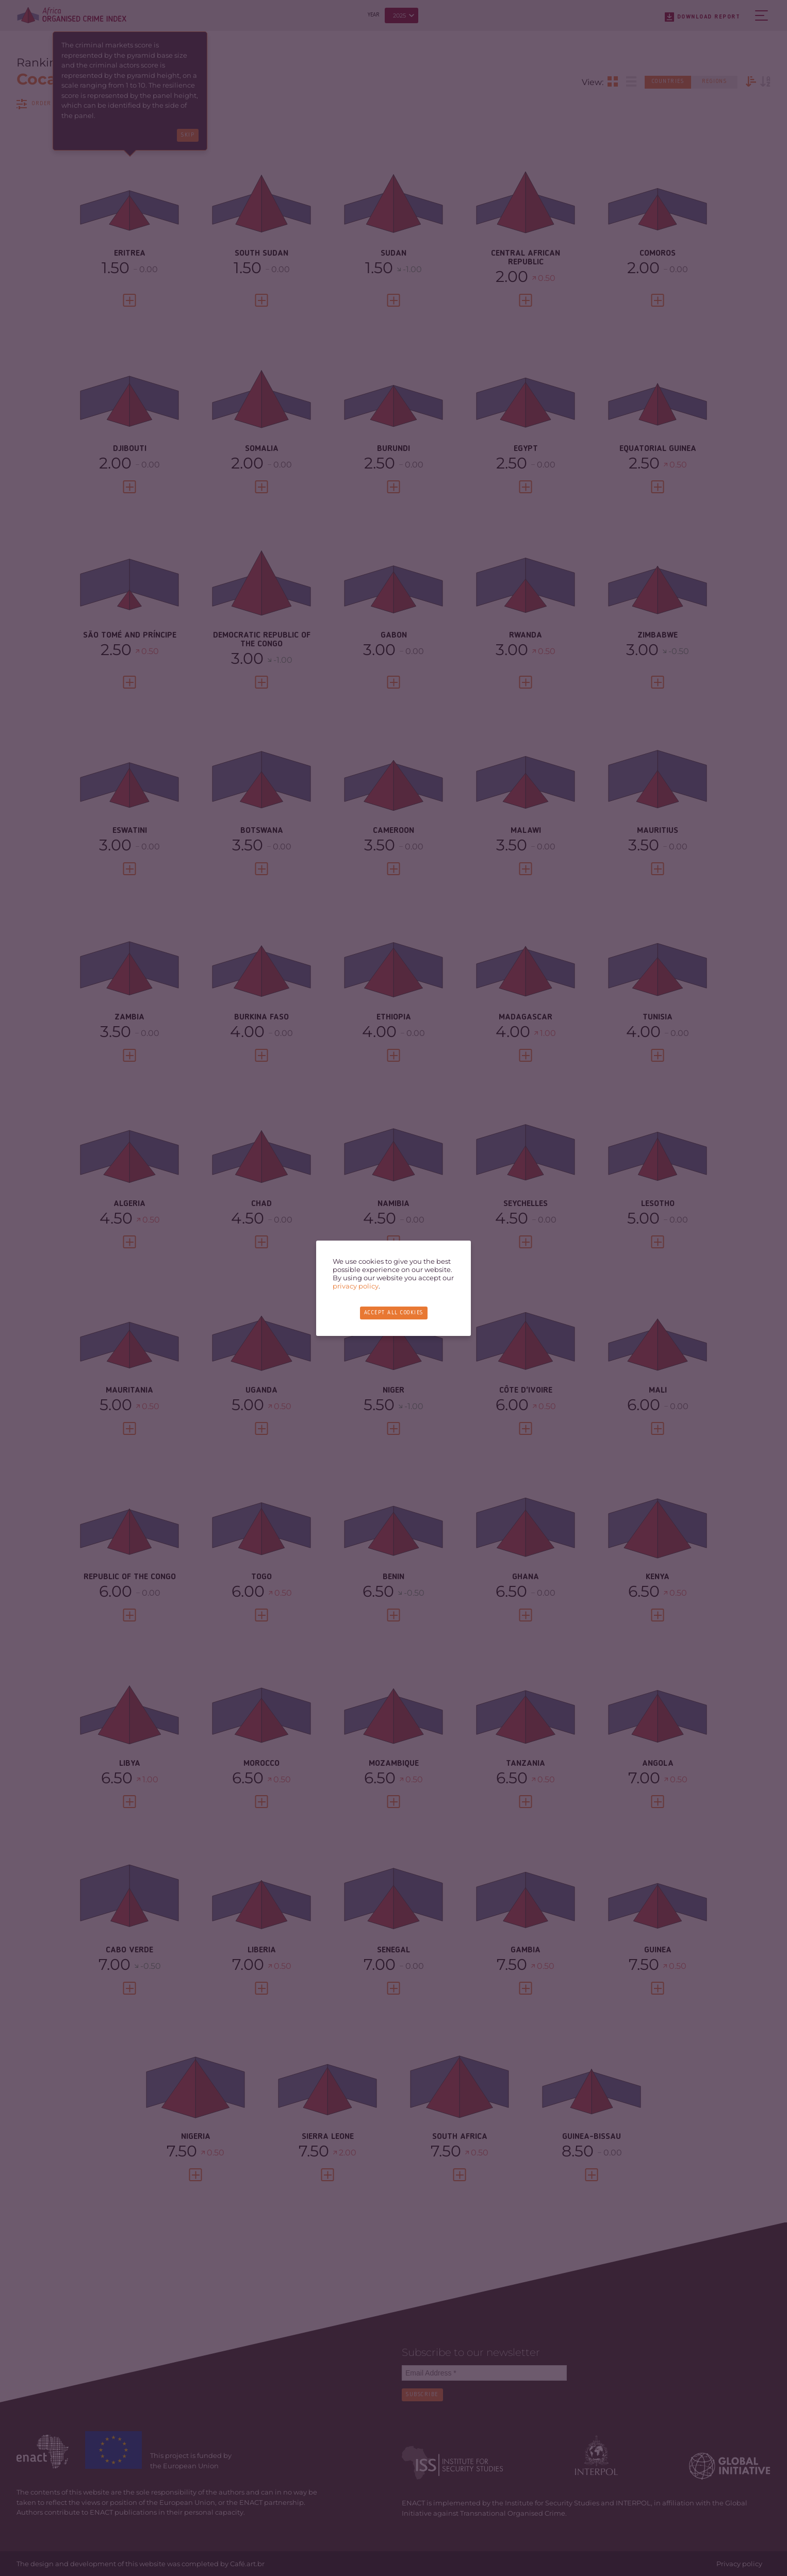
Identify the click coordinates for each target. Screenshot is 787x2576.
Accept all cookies (393, 1313)
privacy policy (356, 1286)
